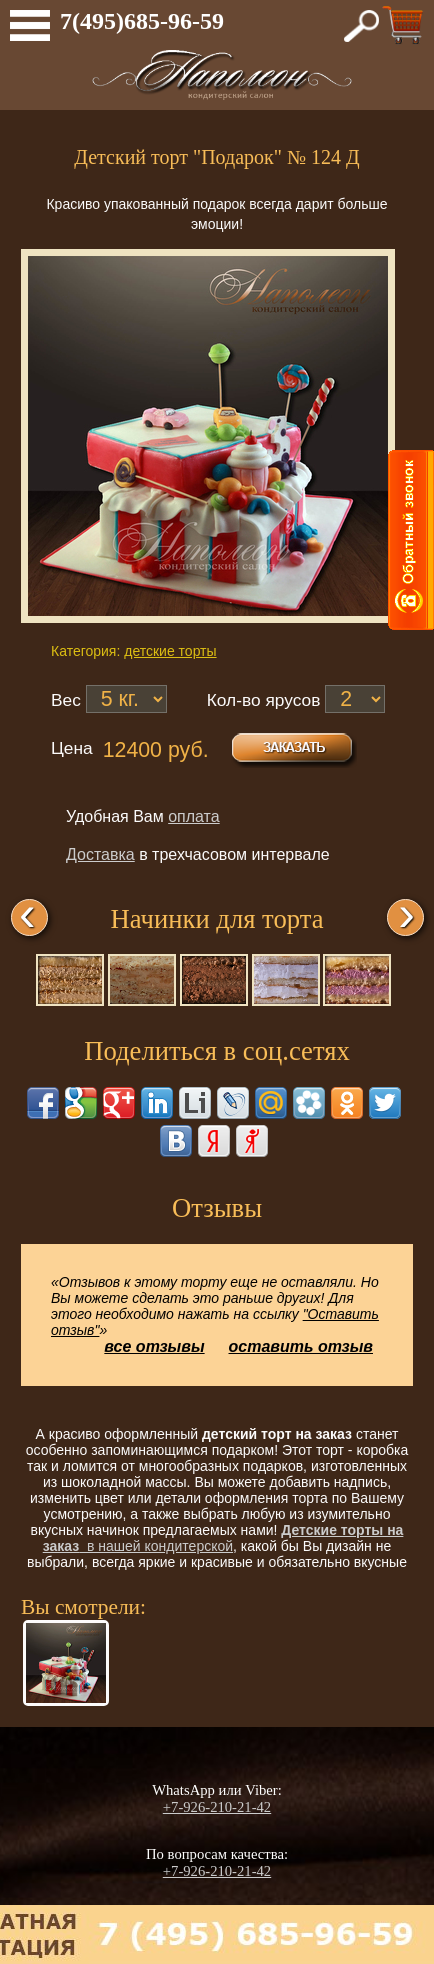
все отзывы (154, 1346)
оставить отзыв (301, 1346)
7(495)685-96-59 (142, 21)
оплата (194, 816)
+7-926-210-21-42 (217, 1807)
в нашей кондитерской (223, 1538)
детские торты (170, 651)
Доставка (100, 854)
